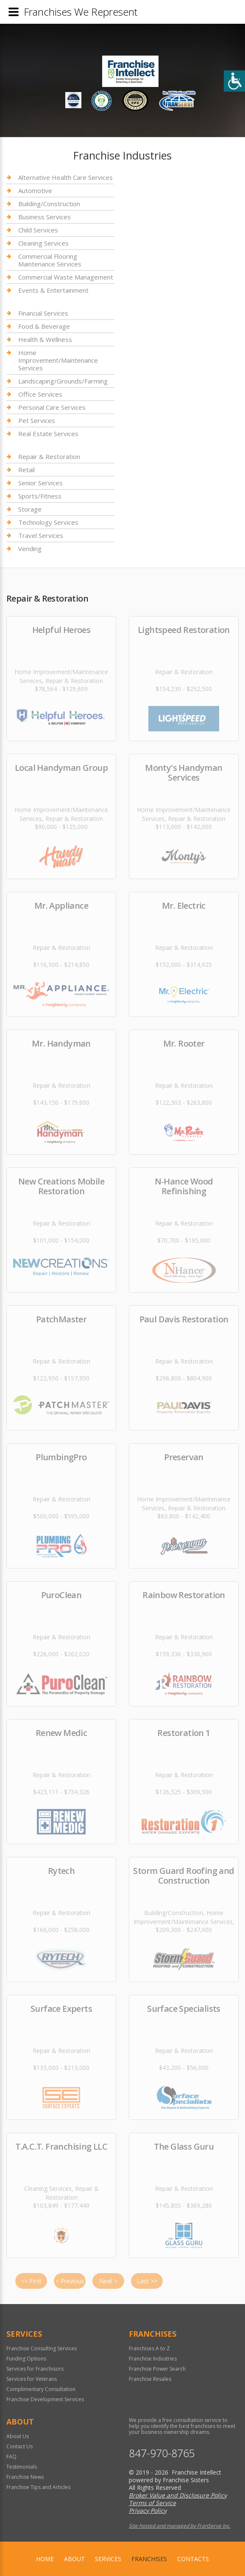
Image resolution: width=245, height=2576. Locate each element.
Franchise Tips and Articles (38, 2487)
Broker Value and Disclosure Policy (178, 2495)
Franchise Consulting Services (41, 2348)
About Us (17, 2436)
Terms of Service (152, 2503)
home (45, 2559)
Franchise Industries (153, 2358)
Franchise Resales (150, 2379)
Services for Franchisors (35, 2368)
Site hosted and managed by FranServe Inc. (180, 2525)
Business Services (44, 217)
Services (108, 2559)
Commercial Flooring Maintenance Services (49, 260)
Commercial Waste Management (65, 277)
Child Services (38, 230)
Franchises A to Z (149, 2348)
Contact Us (19, 2446)
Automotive (35, 190)
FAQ (11, 2456)
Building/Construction (49, 203)
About (74, 2559)
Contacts (193, 2559)
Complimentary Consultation (40, 2389)
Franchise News (25, 2477)
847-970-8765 (162, 2453)
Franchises (149, 2559)
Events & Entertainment (53, 290)
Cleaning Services (43, 243)
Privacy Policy (148, 2510)
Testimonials (21, 2466)
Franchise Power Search (157, 2368)
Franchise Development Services (45, 2399)
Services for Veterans (31, 2379)
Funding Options (26, 2358)
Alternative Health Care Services (65, 178)
